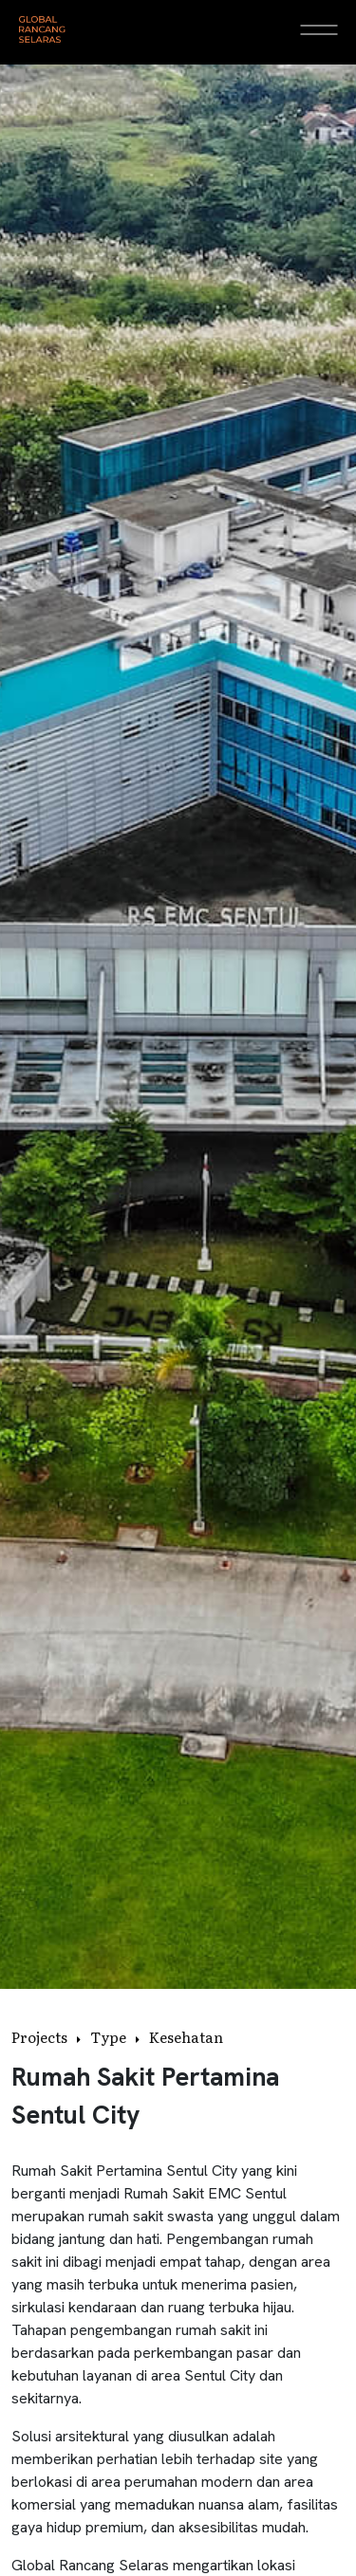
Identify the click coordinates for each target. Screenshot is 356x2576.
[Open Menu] (318, 29)
